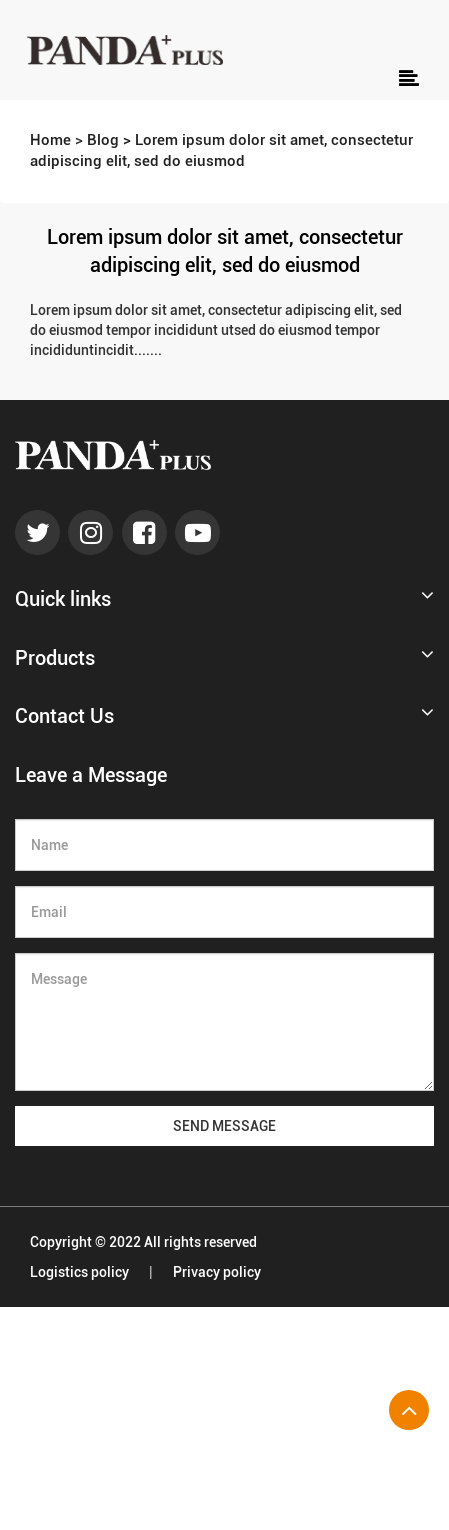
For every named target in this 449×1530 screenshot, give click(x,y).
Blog (103, 140)
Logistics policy (79, 1272)
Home (50, 140)
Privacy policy (217, 1272)
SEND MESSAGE (224, 1126)
